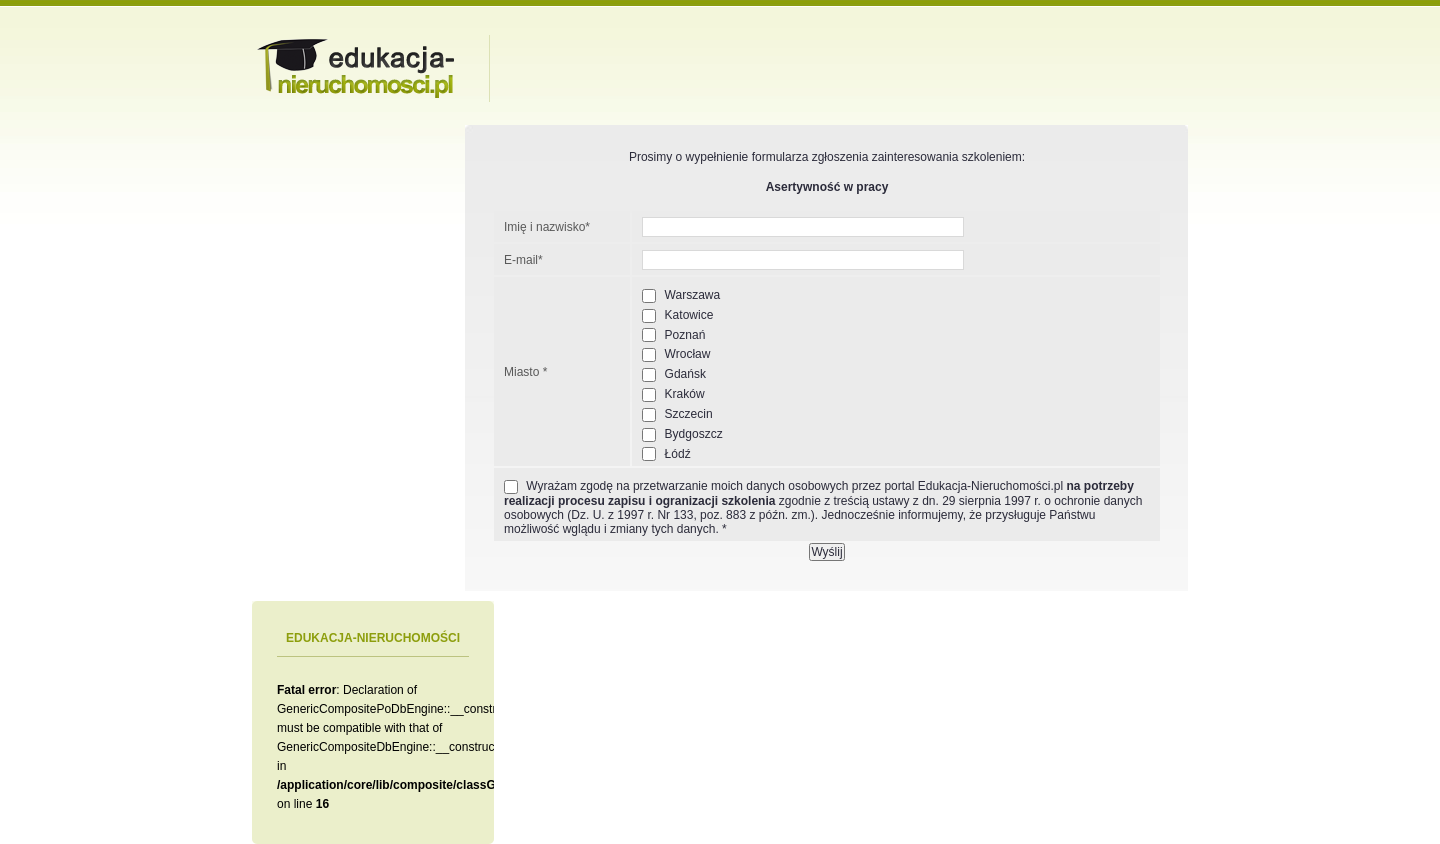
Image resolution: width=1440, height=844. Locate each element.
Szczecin (677, 414)
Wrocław (676, 354)
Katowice (677, 315)
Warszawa (681, 295)
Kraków (673, 394)
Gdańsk (674, 374)
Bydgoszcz (682, 434)
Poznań (673, 335)
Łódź (666, 454)
